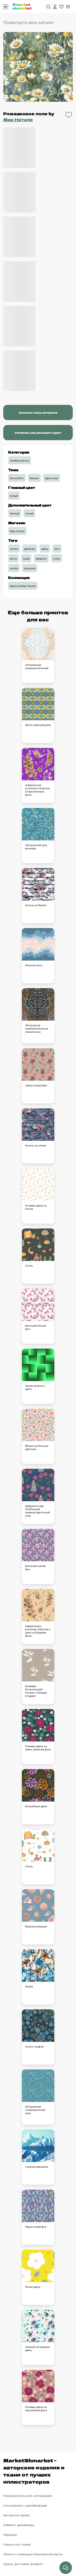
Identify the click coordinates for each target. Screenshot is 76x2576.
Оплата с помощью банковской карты (33, 2554)
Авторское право (16, 2515)
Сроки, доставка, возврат (23, 2564)
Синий (29, 513)
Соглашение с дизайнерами (25, 2505)
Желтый (14, 513)
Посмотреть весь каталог (28, 22)
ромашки (29, 568)
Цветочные (51, 478)
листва (14, 568)
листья (14, 549)
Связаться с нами (17, 2544)
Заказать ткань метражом (38, 412)
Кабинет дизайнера (18, 2525)
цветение (29, 549)
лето (57, 549)
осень (56, 558)
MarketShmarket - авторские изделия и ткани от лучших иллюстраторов (33, 2471)
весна (13, 558)
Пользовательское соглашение (27, 2496)
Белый (14, 496)
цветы (44, 549)
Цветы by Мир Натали (23, 586)
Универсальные (19, 460)
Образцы (10, 2535)
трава (26, 558)
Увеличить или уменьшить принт (38, 432)
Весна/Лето (17, 478)
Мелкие (34, 478)
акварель (41, 558)
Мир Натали (18, 119)
